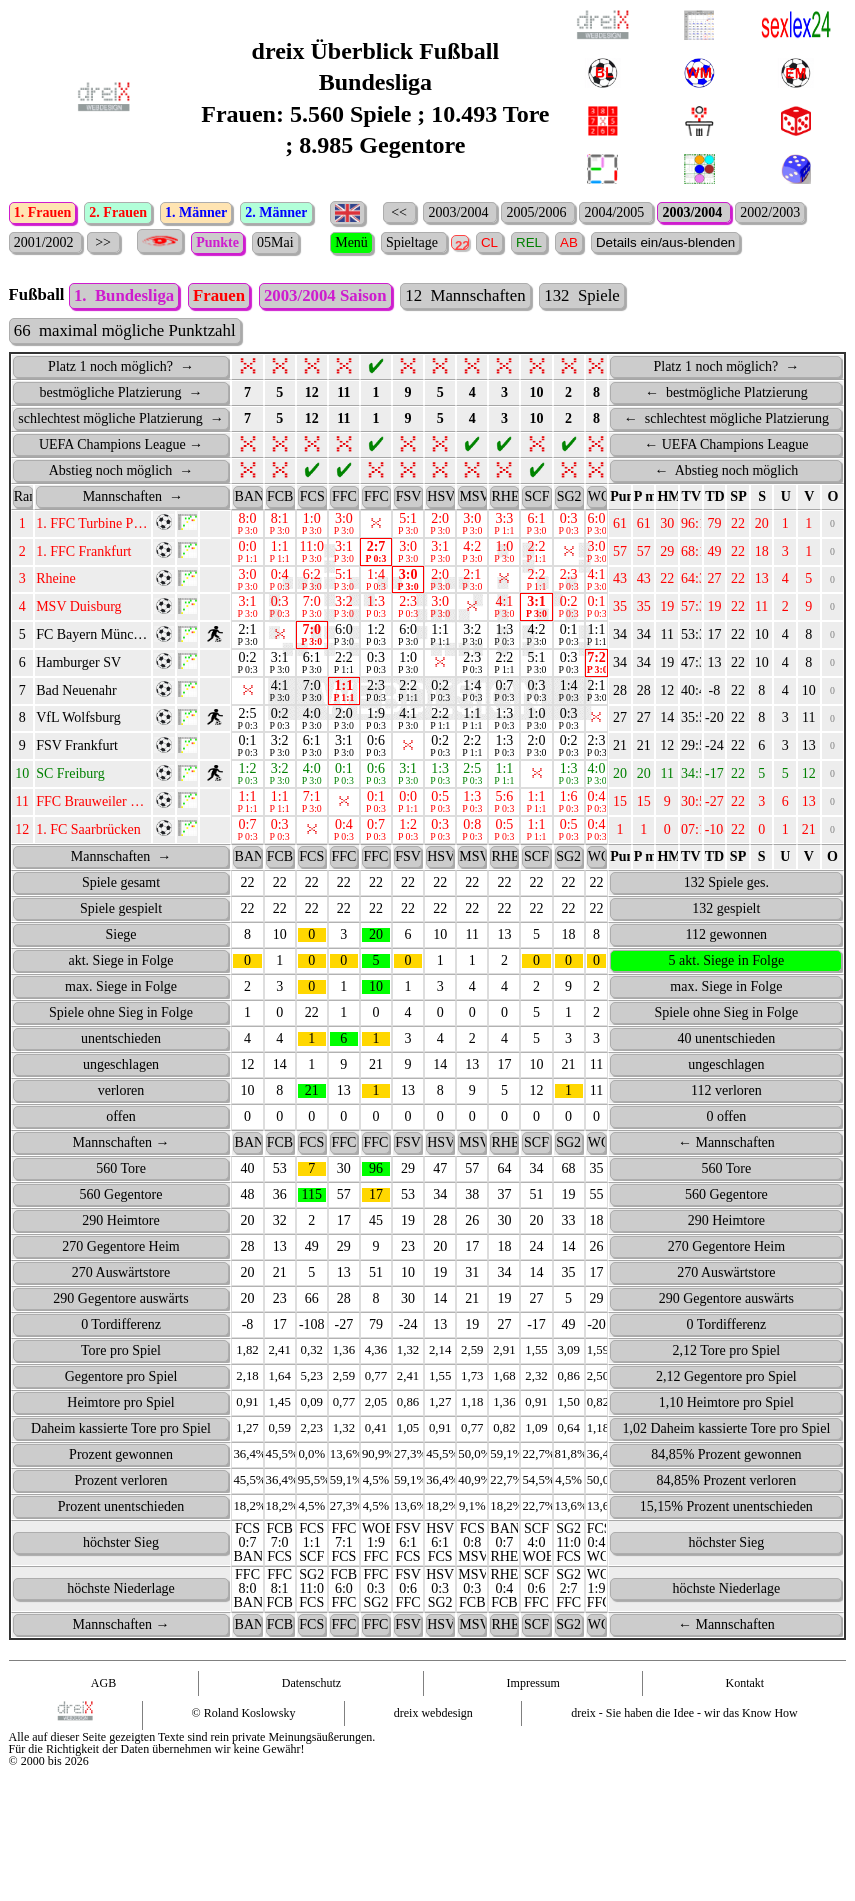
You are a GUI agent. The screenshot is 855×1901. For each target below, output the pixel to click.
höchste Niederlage (121, 1618)
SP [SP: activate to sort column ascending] (738, 526)
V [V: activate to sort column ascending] (809, 526)
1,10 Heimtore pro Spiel (726, 1432)
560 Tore (121, 1198)
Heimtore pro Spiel (120, 1432)
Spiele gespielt (121, 938)
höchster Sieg (121, 1572)
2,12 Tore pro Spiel (727, 1380)
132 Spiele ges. (726, 912)
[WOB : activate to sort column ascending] (597, 527)
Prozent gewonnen (121, 1484)
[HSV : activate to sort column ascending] (440, 527)
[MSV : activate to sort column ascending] (472, 527)
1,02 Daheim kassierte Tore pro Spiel (726, 1458)
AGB (103, 1713)
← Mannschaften (726, 1172)
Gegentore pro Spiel (121, 1406)
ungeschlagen (121, 1094)
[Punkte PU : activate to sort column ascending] (620, 527)
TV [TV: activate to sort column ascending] (691, 526)
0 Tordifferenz (121, 1354)
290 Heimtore (120, 1250)
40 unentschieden (727, 1068)
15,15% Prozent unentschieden (726, 1536)
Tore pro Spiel (121, 1380)
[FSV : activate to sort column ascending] (408, 527)
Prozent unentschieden (121, 1536)
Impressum (533, 1713)
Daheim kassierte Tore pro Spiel (121, 1458)
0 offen (726, 1146)
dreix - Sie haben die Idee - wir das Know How (684, 1743)
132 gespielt (726, 938)
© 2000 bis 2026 (49, 1791)
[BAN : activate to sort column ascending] (247, 527)
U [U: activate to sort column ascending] (786, 526)
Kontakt (745, 1713)
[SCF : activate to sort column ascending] (536, 527)
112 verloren (726, 1120)
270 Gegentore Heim (120, 1276)
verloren (121, 1120)
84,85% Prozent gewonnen (726, 1484)
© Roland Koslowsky (244, 1743)
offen (120, 1146)
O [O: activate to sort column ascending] (833, 526)
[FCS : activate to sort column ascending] (312, 527)
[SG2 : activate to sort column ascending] (569, 527)
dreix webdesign (433, 1743)
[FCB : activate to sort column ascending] (280, 527)
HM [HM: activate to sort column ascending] (668, 526)
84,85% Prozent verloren (727, 1510)
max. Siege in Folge (121, 1016)
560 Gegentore (121, 1224)
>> (103, 242)
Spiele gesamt (121, 912)
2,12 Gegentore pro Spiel (726, 1406)
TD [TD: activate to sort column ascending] (714, 526)
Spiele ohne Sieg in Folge (121, 1042)
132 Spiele (582, 325)
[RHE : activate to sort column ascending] (504, 527)
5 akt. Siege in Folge (727, 990)
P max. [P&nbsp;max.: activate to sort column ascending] (645, 526)
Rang (24, 526)
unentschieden (121, 1068)
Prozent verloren (121, 1510)
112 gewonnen (727, 964)
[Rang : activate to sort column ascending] (23, 527)
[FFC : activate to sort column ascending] (344, 527)
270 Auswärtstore (121, 1302)
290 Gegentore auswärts (120, 1328)
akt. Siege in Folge (121, 990)
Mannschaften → (121, 1172)
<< (399, 212)
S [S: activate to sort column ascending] (762, 526)
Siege (120, 964)
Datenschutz (311, 1713)
